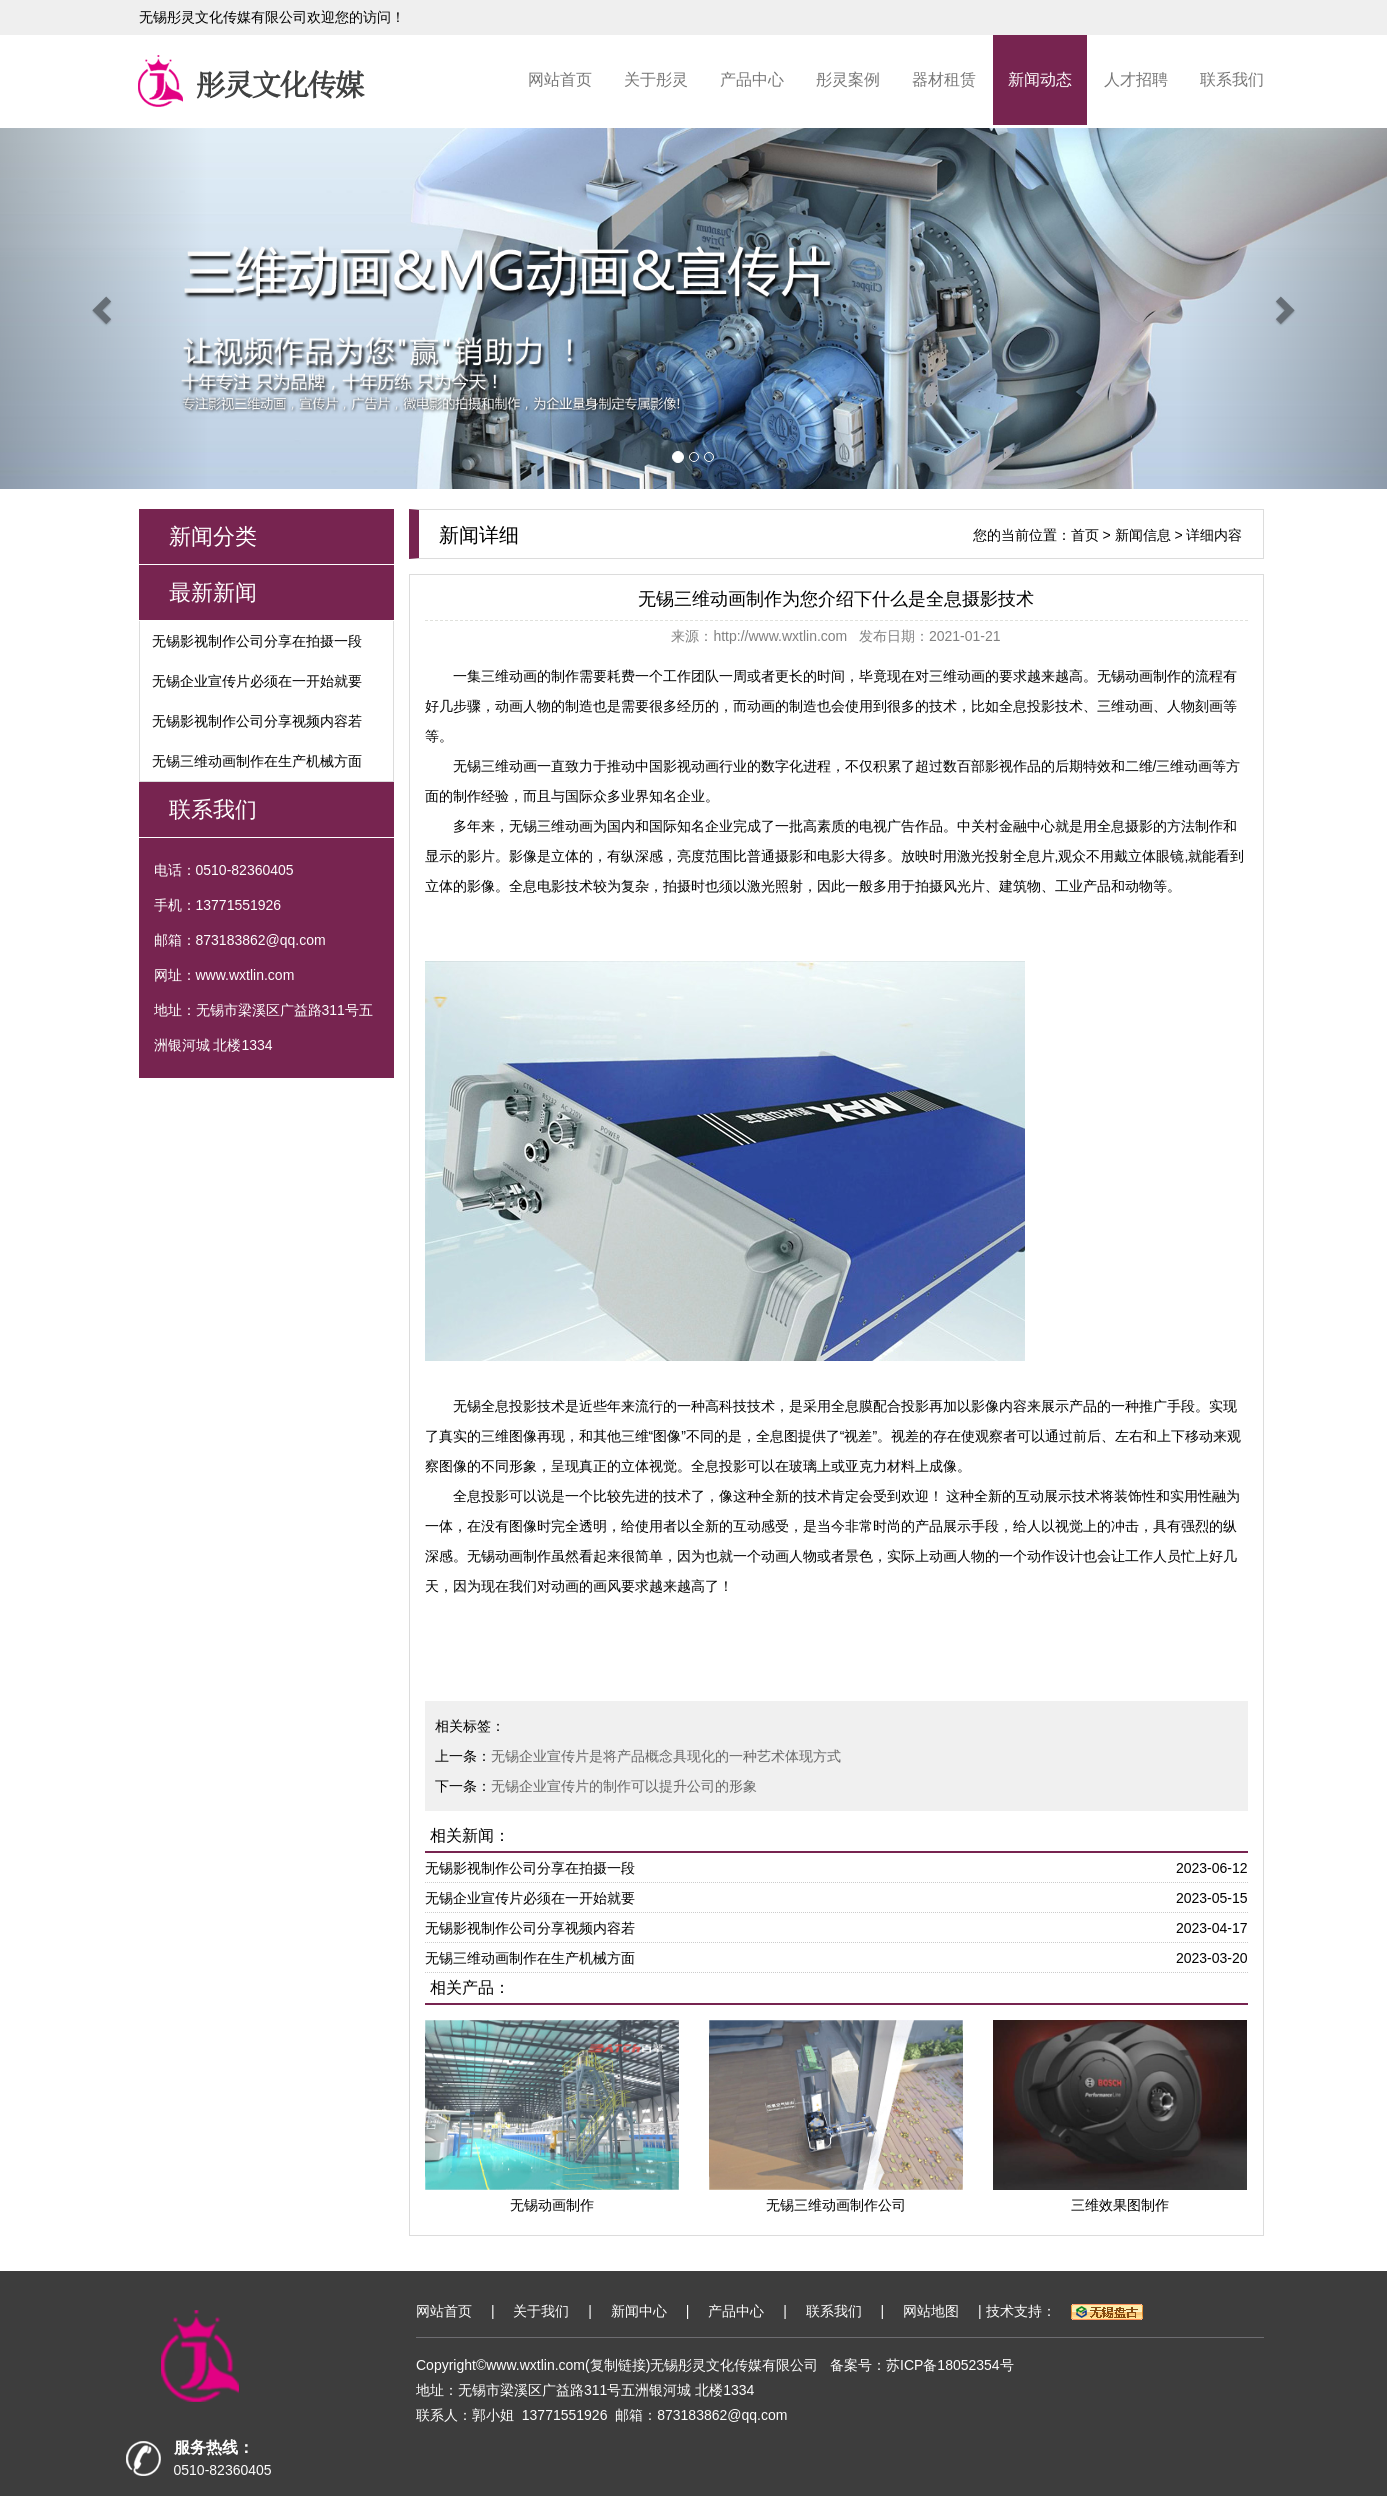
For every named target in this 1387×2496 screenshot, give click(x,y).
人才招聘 (1136, 79)
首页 (1085, 535)
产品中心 (752, 79)
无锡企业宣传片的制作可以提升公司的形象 (624, 1786)
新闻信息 (1143, 535)
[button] (104, 308)
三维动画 (509, 676)
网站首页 (560, 79)
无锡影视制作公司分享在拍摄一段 (257, 641)
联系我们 (1232, 79)
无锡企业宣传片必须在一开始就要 (257, 681)
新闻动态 (1040, 79)
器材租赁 (944, 79)
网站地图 (931, 2311)
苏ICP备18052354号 (950, 2365)
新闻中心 (639, 2311)
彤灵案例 (848, 79)
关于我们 (541, 2311)
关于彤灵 (656, 79)
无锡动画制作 (1139, 676)
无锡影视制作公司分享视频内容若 (257, 721)
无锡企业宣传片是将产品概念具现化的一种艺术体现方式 (666, 1756)
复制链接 (618, 2365)
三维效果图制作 (1120, 2205)
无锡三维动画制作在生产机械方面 (257, 761)
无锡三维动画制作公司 (836, 2205)
